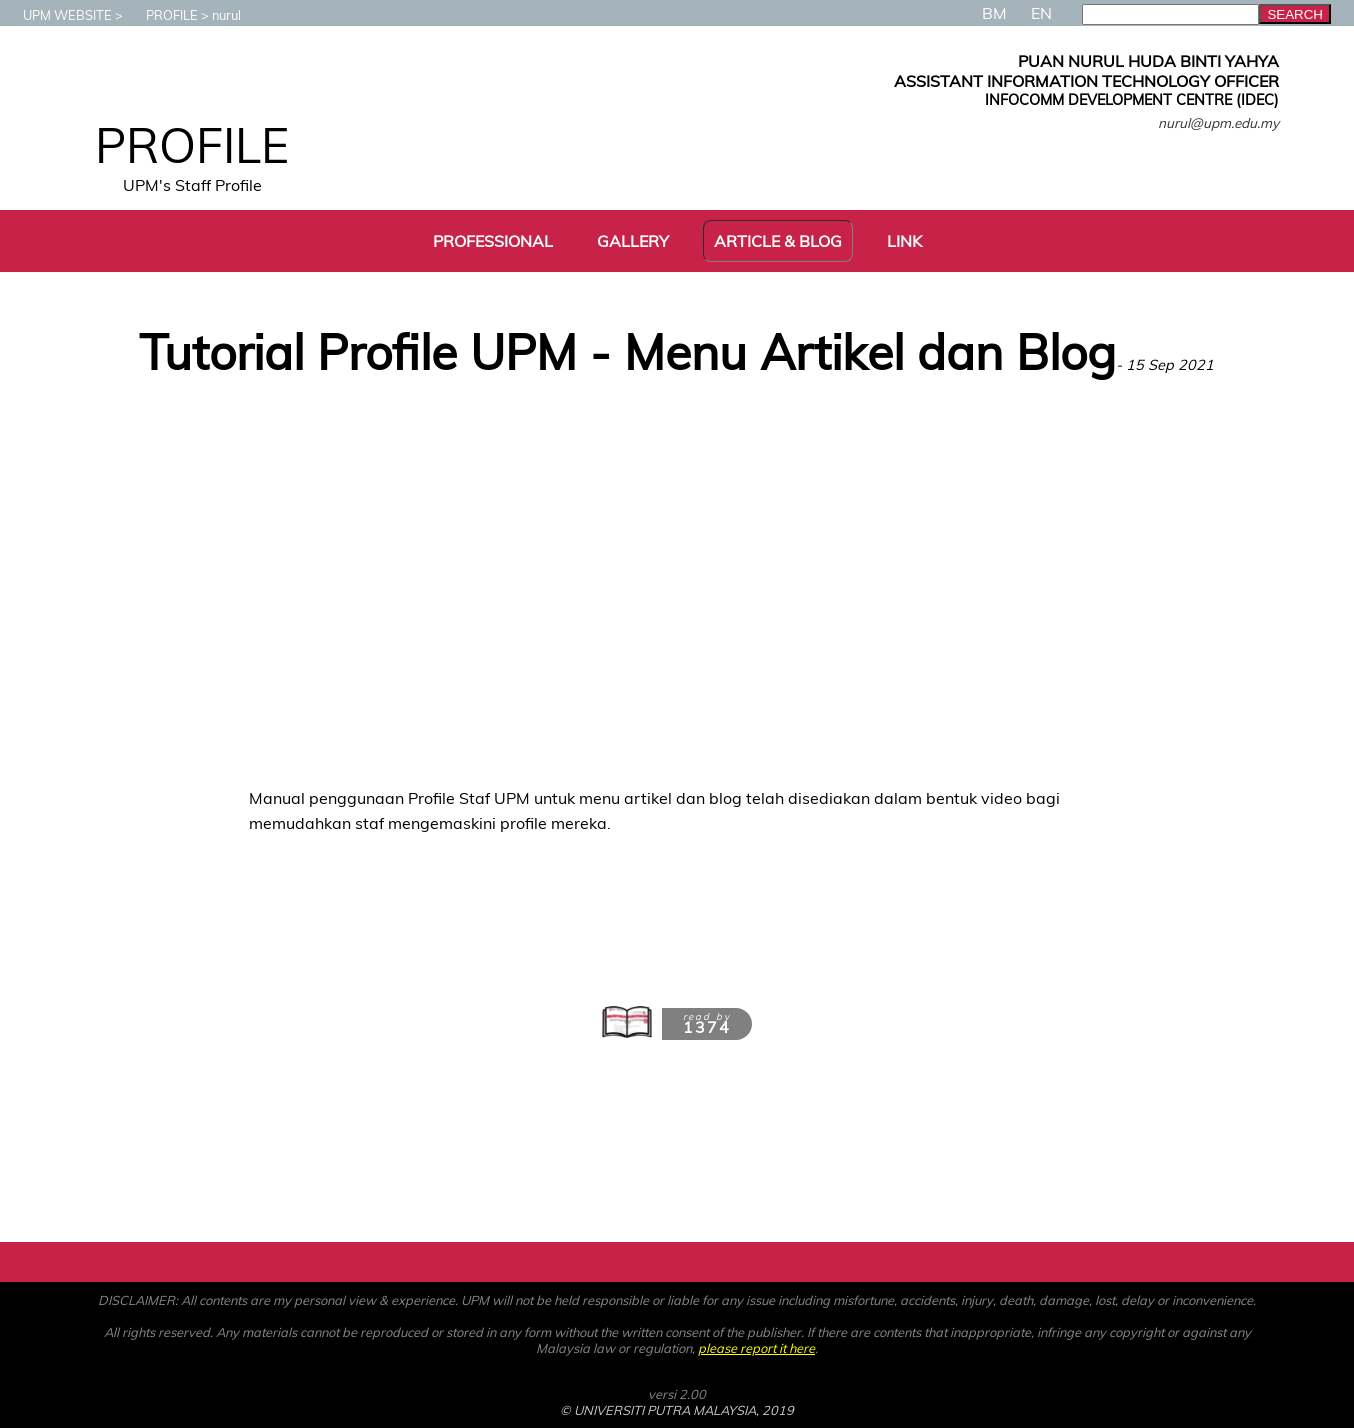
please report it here (756, 1348)
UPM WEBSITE (57, 15)
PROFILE (162, 15)
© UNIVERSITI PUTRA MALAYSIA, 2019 (677, 1410)
